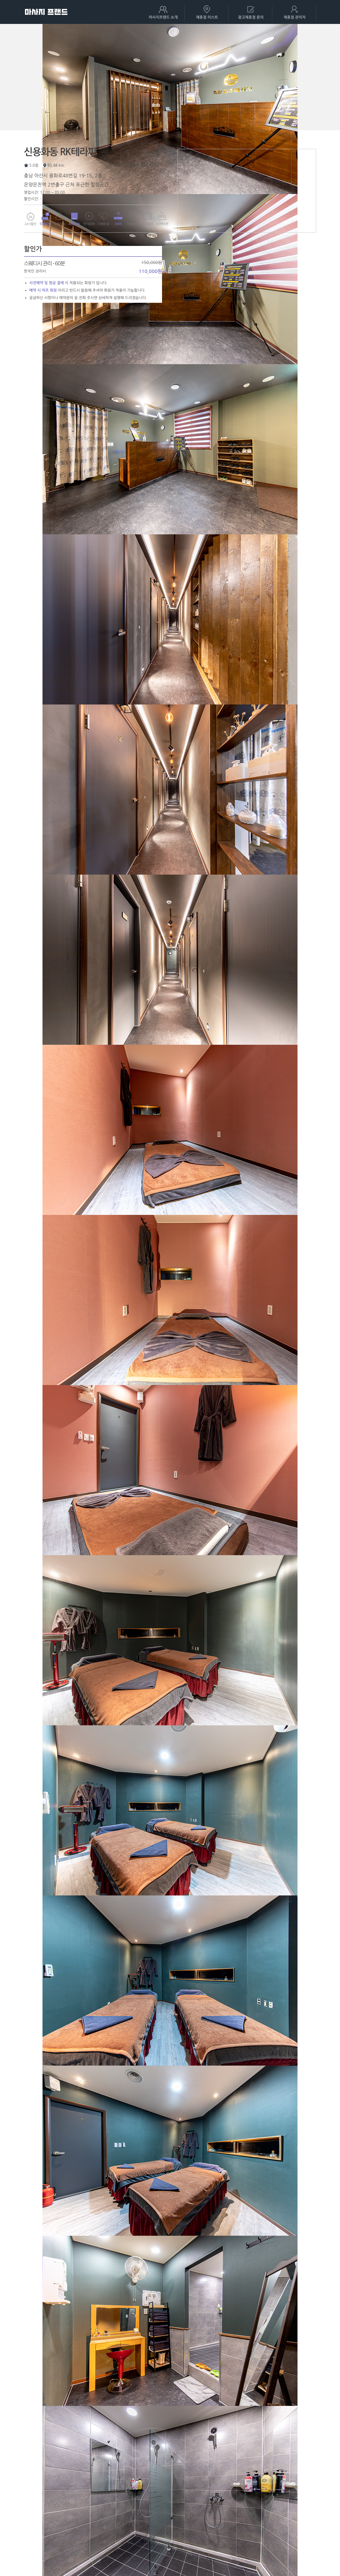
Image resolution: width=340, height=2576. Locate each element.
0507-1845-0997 (143, 165)
